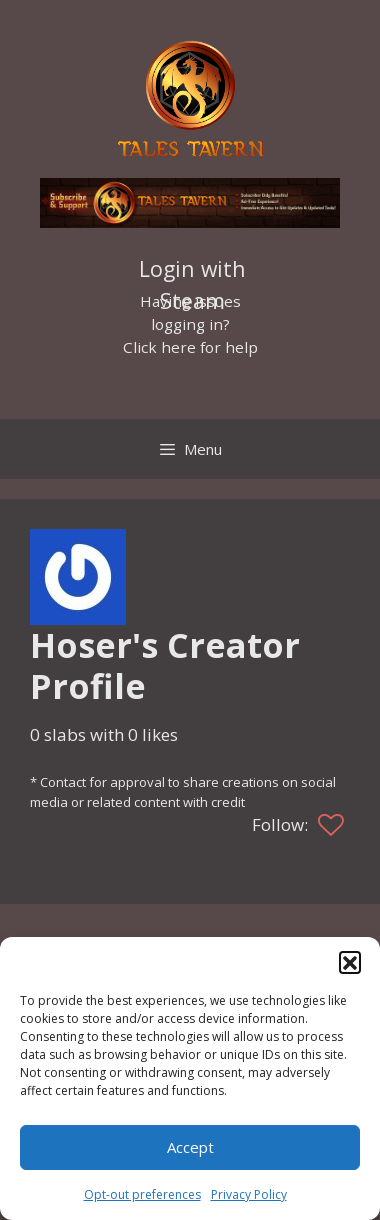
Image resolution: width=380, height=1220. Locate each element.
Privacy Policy (249, 1194)
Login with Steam (192, 271)
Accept (190, 1147)
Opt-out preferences (142, 1194)
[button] (350, 962)
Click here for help (190, 347)
